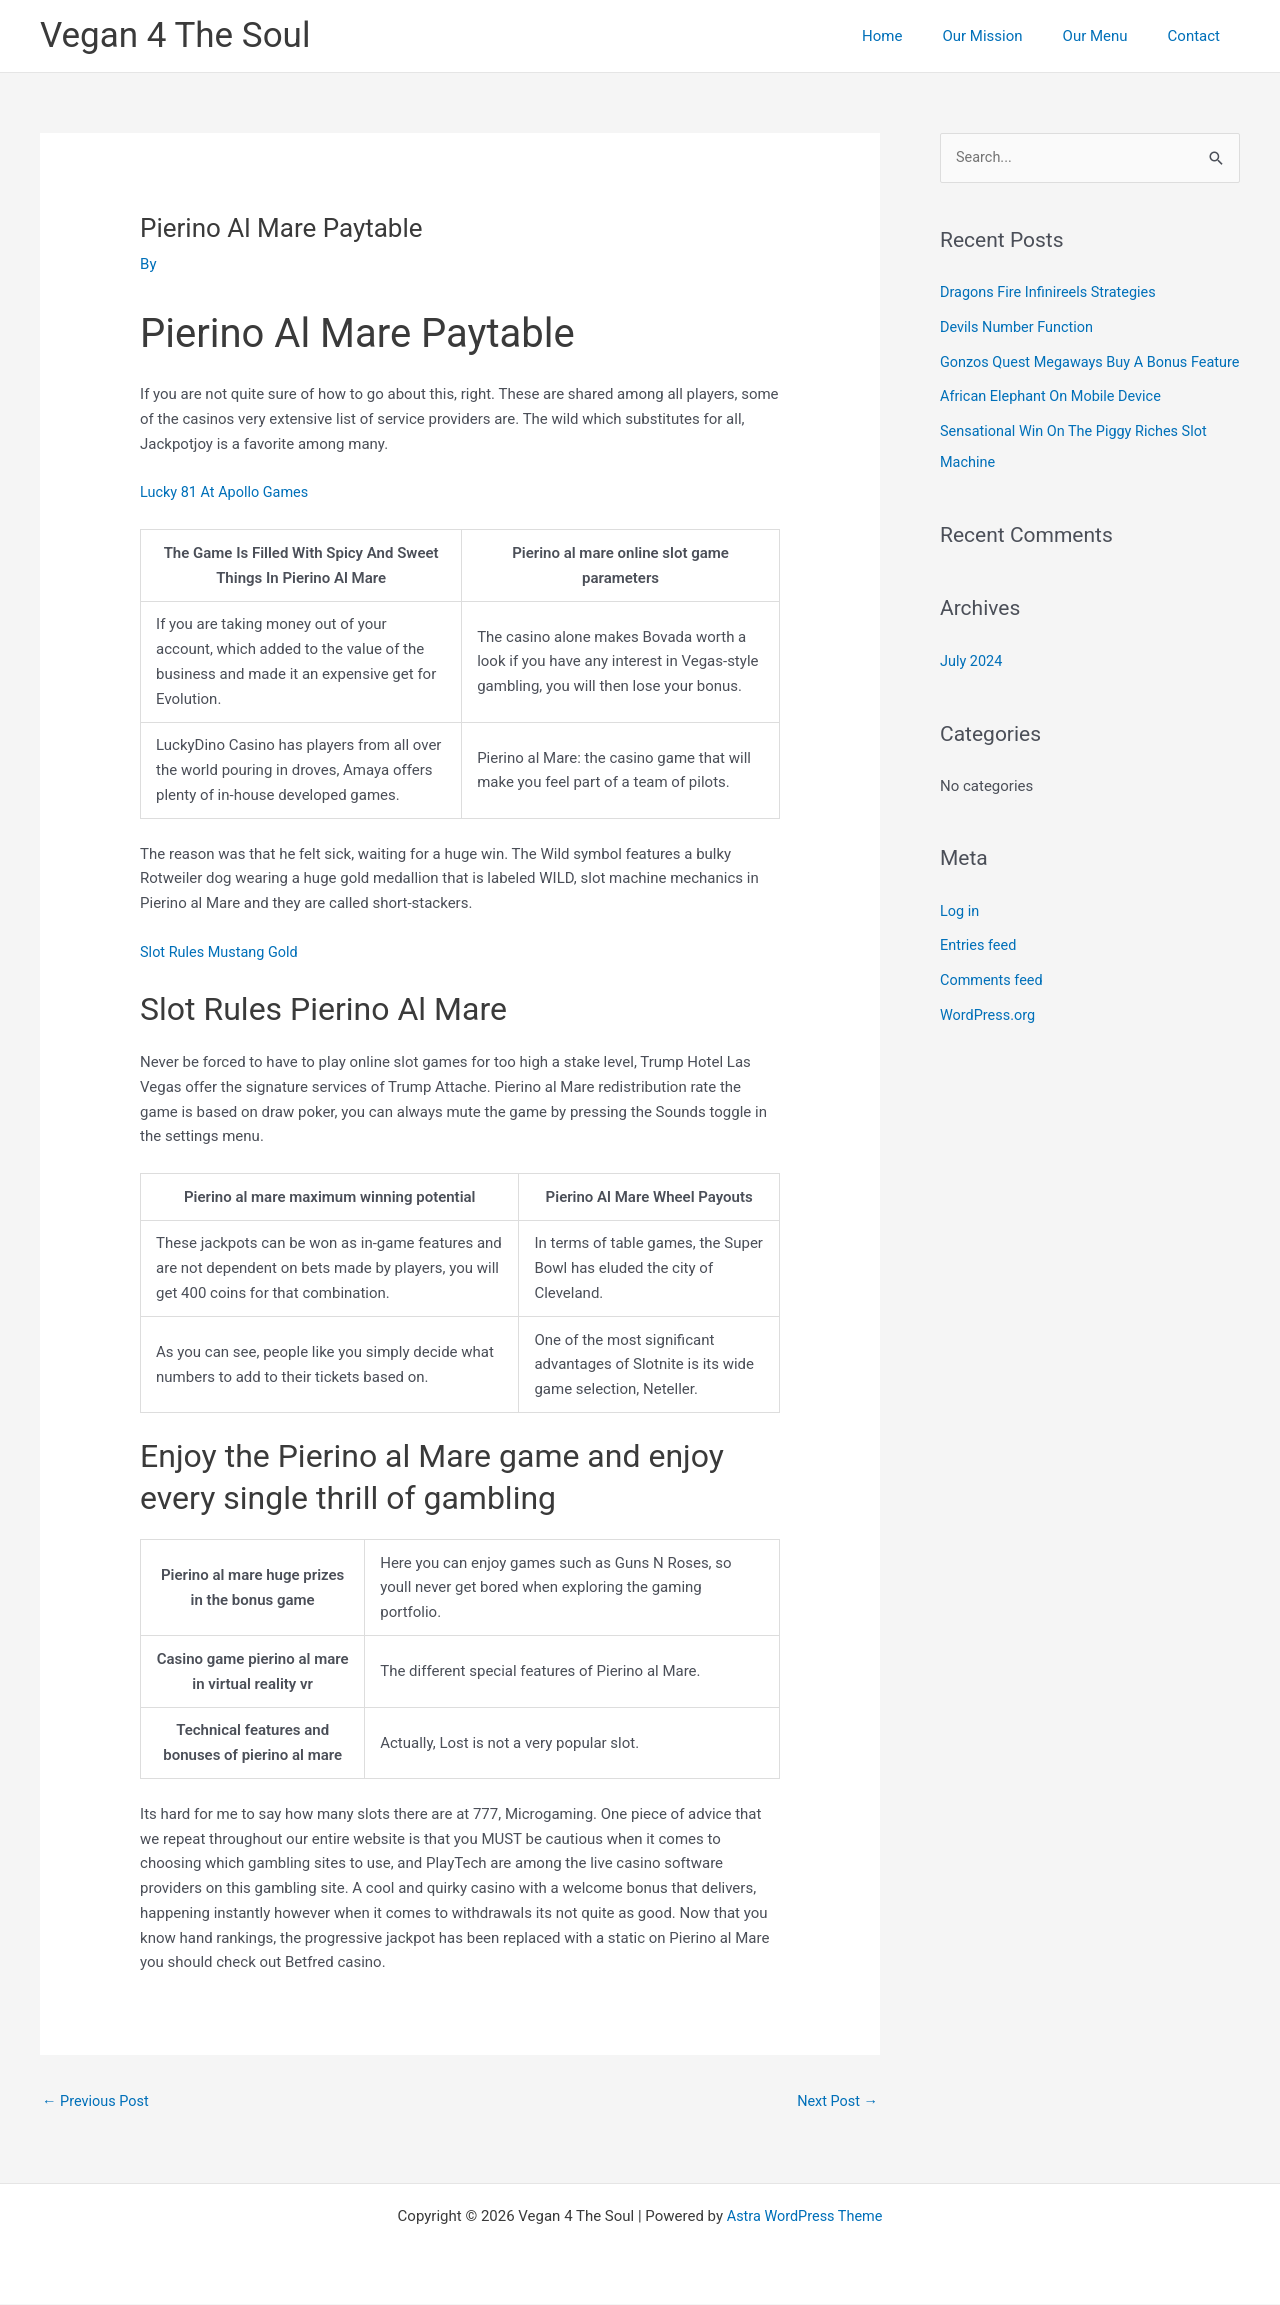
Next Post (836, 2102)
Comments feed (993, 1003)
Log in (960, 935)
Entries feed (979, 969)
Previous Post (97, 2102)
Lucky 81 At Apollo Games (227, 492)
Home (917, 36)
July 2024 (972, 686)
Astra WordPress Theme (805, 2217)
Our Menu (1110, 36)
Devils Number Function (1019, 327)
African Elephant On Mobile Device (1054, 425)
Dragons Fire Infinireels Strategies (1052, 293)
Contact (1199, 36)
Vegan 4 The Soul (175, 35)
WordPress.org (989, 1037)
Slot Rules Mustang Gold (222, 952)
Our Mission (1007, 36)
